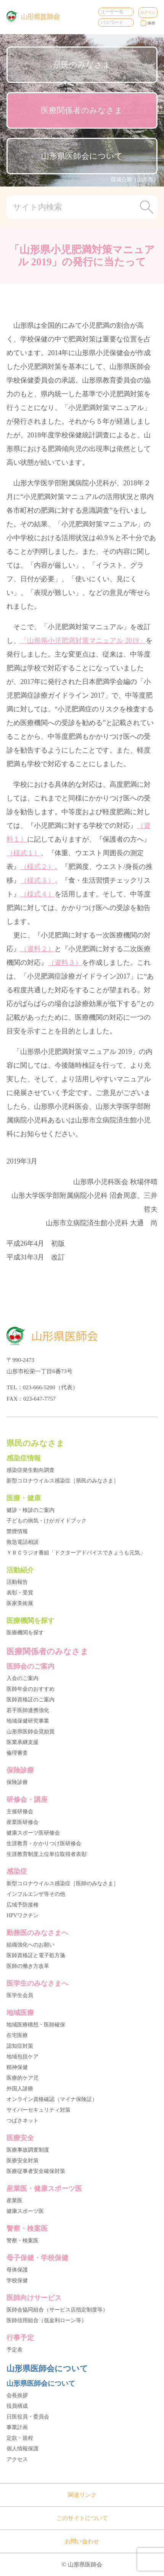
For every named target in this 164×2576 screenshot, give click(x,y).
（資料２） (37, 949)
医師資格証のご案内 (30, 1699)
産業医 (14, 2200)
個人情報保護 (22, 2449)
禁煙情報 (17, 1531)
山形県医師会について (82, 156)
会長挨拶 (17, 2395)
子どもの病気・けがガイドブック (46, 1521)
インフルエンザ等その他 (35, 1894)
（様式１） (23, 853)
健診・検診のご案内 (30, 1510)
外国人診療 (19, 2088)
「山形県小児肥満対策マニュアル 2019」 (83, 640)
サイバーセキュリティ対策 (38, 2110)
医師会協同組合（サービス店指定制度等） (57, 2310)
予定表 (14, 2350)
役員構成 (17, 2406)
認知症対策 (19, 2046)
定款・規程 (19, 2438)
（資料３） (65, 962)
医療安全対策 (22, 2160)
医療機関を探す (25, 1633)
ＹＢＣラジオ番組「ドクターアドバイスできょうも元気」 (75, 1553)
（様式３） (37, 880)
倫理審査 (17, 1753)
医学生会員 (19, 1995)
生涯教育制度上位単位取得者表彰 (46, 1854)
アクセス (17, 2459)
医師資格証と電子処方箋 (35, 1955)
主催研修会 (19, 1811)
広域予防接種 (22, 1905)
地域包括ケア (22, 2057)
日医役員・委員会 (27, 2417)
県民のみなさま (82, 64)
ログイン (148, 12)
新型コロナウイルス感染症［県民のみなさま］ (62, 1481)
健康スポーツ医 (25, 2211)
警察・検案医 (22, 2240)
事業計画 (17, 2427)
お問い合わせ (82, 2541)
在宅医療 (17, 2035)
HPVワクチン (22, 1915)
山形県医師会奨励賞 (30, 1731)
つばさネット (22, 2120)
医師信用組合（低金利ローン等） (46, 2320)
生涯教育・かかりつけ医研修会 (43, 1843)
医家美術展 (19, 1603)
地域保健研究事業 (27, 1721)
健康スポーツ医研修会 (33, 1833)
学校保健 (17, 2280)
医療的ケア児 (22, 2078)
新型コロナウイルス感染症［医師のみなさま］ (62, 1883)
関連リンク (82, 2495)
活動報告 (17, 1582)
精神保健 (17, 2067)
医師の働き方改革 (27, 1966)
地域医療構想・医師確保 (35, 2025)
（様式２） (37, 866)
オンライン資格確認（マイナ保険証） (51, 2099)
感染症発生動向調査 (30, 1470)
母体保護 (17, 2270)
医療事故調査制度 (27, 2150)
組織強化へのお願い (30, 1945)
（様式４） (37, 894)
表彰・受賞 (19, 1593)
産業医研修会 (22, 1822)
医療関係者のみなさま (82, 110)
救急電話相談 (22, 1542)
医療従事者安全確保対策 (35, 2171)
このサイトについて (82, 2518)
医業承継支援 (22, 1742)
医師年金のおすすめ (30, 1689)
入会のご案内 (22, 1678)
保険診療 (17, 1782)
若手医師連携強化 (27, 1710)
